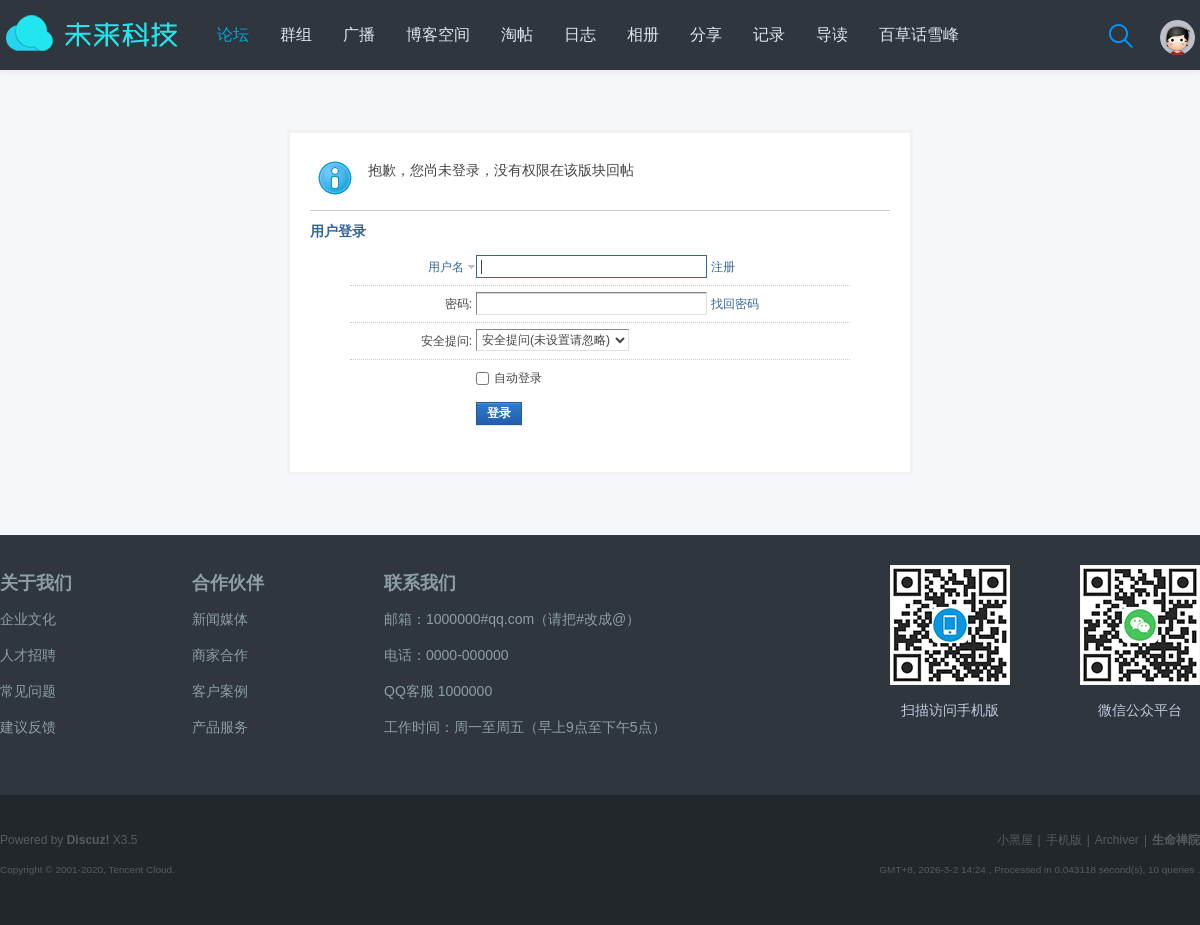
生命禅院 (1176, 840)
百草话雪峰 (919, 34)
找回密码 (735, 304)
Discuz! (88, 840)
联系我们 (420, 583)
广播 (359, 34)
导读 (832, 34)
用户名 (446, 267)
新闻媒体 (220, 619)
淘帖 (517, 34)
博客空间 (438, 34)
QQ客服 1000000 (438, 691)
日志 (580, 34)
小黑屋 (1015, 840)
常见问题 (28, 691)
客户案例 (220, 691)
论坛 (233, 34)
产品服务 (220, 727)
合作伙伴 (228, 583)
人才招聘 (28, 655)
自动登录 (509, 378)
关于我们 (36, 583)
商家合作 (220, 655)
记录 (769, 34)
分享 (706, 34)
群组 (296, 34)
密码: (458, 304)
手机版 (1064, 840)
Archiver (1117, 840)
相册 (643, 34)
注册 (723, 267)
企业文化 (28, 619)
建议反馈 (28, 727)
